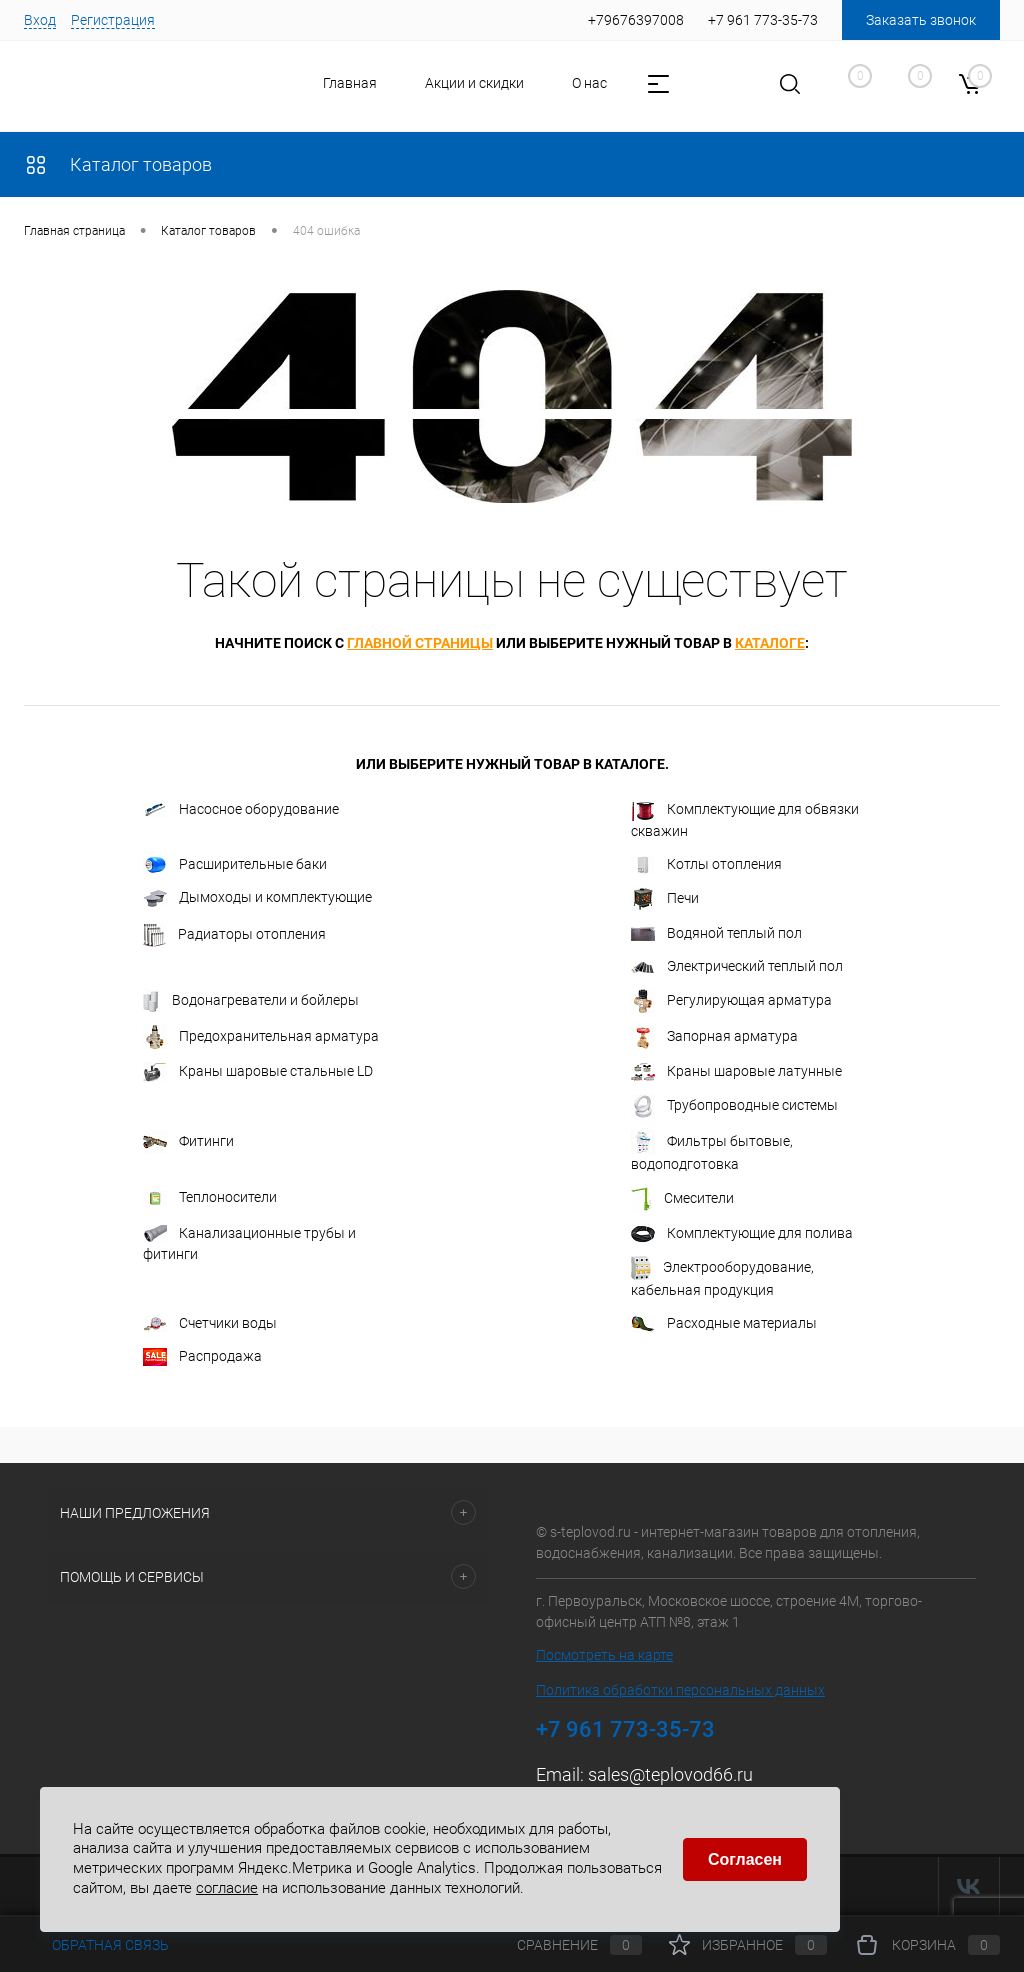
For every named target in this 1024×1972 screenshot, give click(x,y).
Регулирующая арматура (731, 1001)
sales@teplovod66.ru (670, 1774)
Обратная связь (96, 1945)
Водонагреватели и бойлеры (251, 1001)
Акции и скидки (418, 83)
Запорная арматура (714, 1037)
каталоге (770, 643)
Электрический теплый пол (737, 966)
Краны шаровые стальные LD (258, 1072)
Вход (40, 20)
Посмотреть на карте (604, 1655)
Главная (294, 83)
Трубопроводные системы (734, 1106)
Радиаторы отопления (234, 935)
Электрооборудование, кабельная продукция (722, 1277)
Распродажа (202, 1357)
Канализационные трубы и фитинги (249, 1243)
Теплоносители (210, 1197)
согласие (227, 1888)
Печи (665, 899)
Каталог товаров (118, 164)
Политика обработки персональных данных (680, 1690)
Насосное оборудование (241, 809)
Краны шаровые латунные (736, 1072)
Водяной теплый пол (716, 933)
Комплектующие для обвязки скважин (745, 819)
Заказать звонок (921, 20)
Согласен (745, 1859)
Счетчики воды (210, 1323)
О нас (533, 83)
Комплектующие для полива (742, 1234)
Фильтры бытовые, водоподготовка (712, 1151)
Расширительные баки (235, 865)
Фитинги (188, 1142)
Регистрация (113, 20)
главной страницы (420, 643)
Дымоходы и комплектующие (257, 898)
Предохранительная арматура (261, 1037)
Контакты (631, 83)
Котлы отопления (706, 865)
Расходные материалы (724, 1323)
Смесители (682, 1199)
